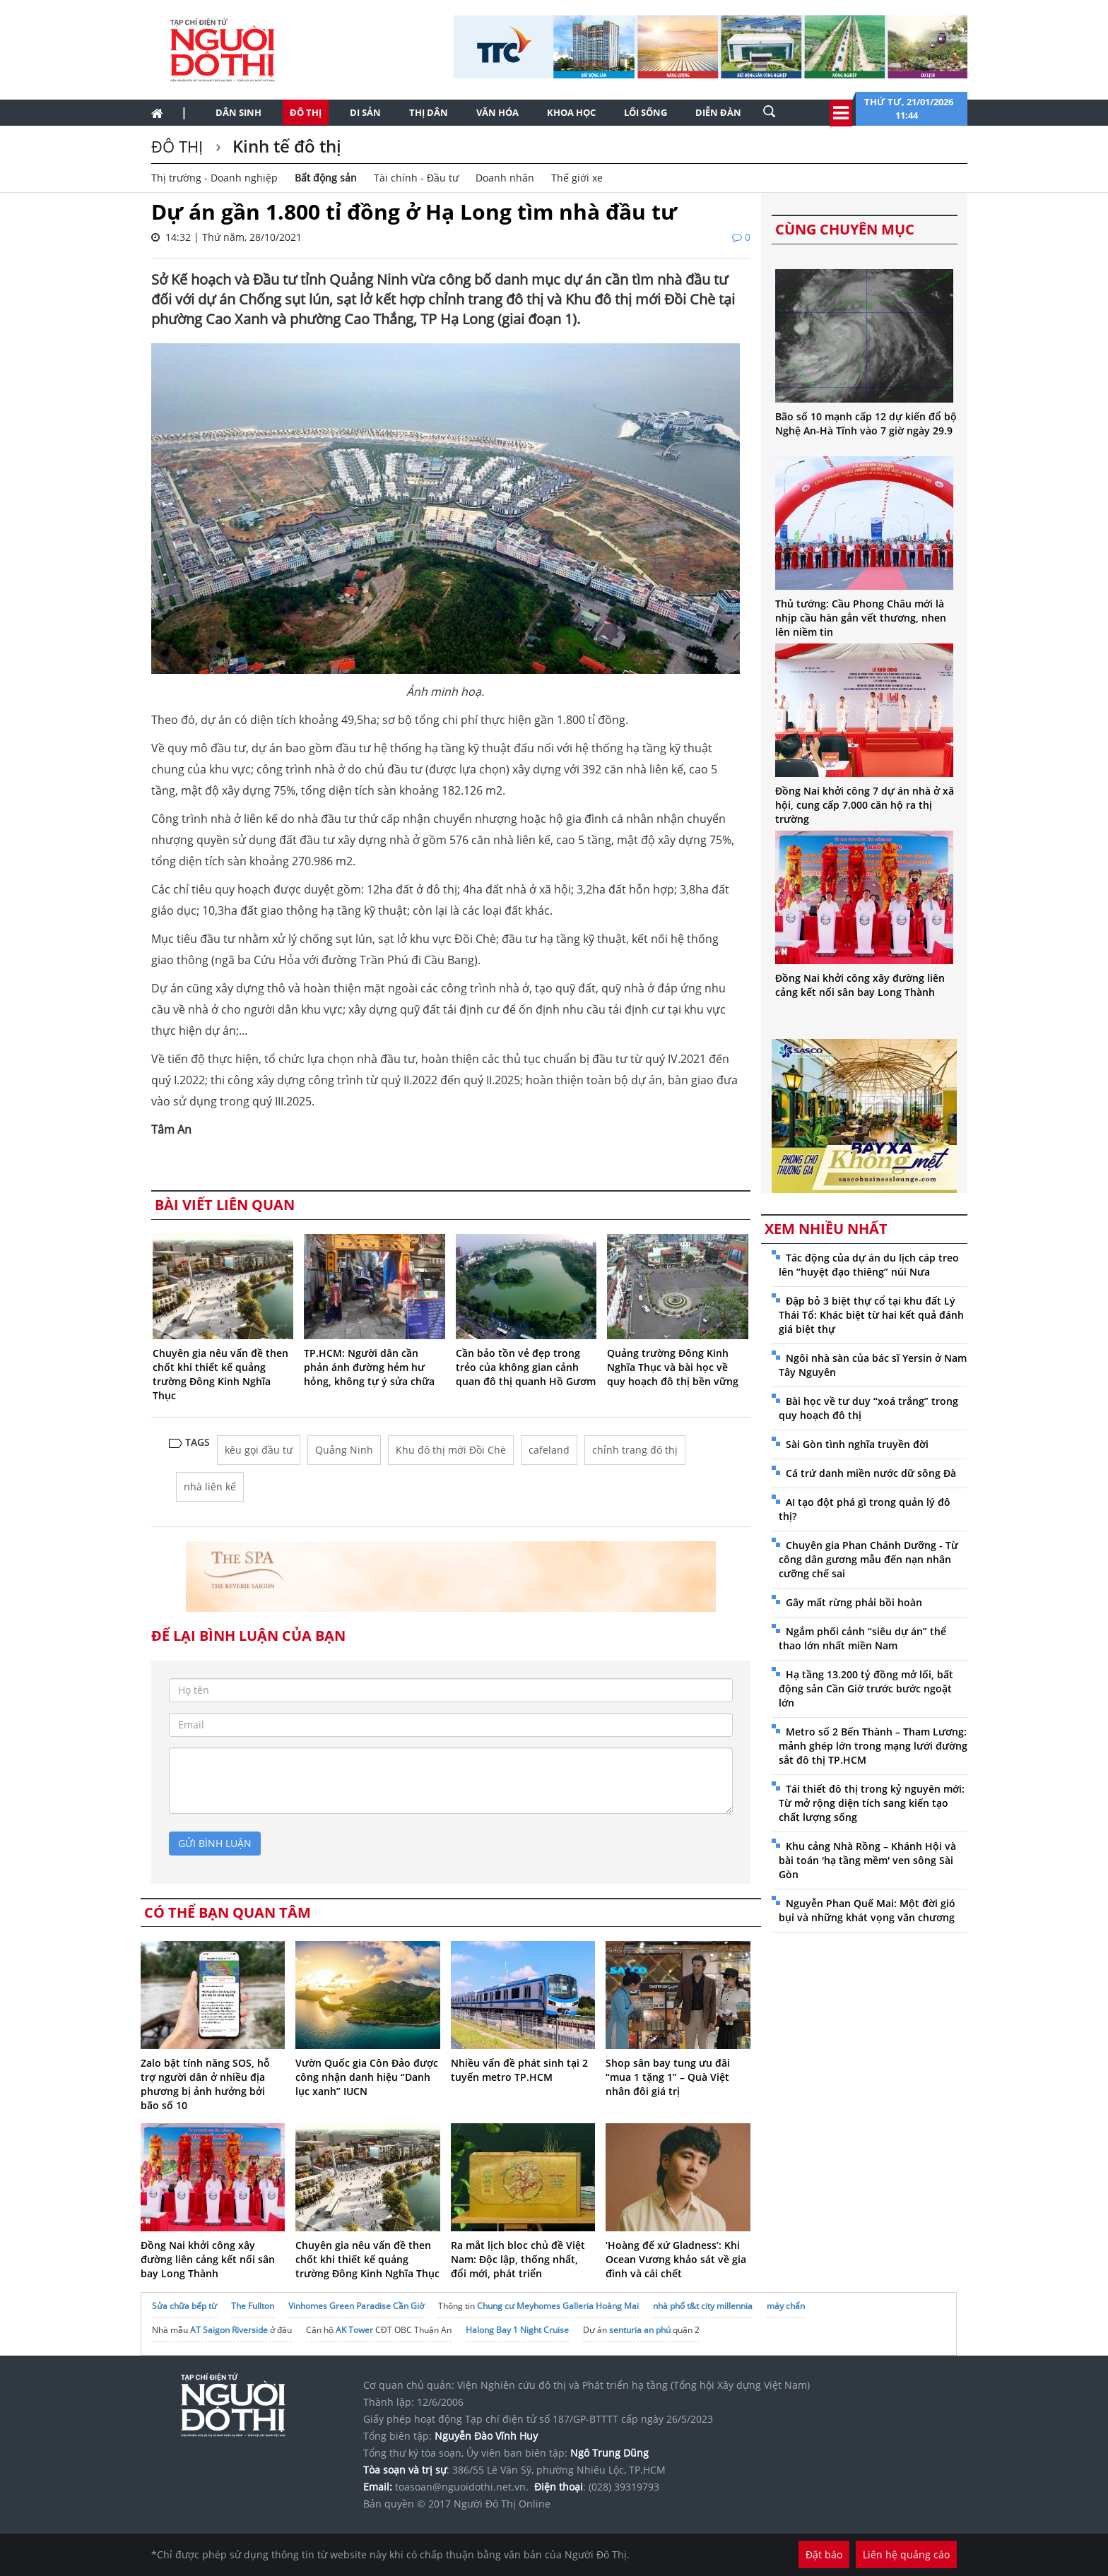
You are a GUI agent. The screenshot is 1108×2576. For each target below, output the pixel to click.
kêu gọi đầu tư (259, 1449)
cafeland (549, 1449)
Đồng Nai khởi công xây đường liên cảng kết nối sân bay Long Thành (208, 2259)
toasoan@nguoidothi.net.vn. (462, 2486)
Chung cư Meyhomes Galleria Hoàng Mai (558, 2306)
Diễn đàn (718, 112)
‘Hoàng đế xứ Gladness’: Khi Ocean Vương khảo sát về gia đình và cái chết (676, 2259)
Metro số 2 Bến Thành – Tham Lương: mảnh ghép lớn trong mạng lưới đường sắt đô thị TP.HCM (873, 1746)
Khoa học (571, 112)
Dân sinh (238, 112)
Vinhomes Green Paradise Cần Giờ (356, 2306)
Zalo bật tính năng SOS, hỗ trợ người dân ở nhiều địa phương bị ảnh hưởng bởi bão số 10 (205, 2084)
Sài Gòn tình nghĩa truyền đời (857, 1444)
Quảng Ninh (344, 1449)
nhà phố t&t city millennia (703, 2306)
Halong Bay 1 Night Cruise (517, 2330)
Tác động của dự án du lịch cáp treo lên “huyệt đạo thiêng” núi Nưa (869, 1264)
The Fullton (252, 2306)
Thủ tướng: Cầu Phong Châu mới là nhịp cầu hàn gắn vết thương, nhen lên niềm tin (860, 618)
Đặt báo (824, 2554)
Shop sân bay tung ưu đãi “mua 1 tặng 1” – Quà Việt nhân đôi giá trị (668, 2077)
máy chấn (786, 2306)
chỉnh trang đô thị (635, 1449)
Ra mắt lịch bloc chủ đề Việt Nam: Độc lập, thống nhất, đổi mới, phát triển (518, 2259)
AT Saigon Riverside (229, 2330)
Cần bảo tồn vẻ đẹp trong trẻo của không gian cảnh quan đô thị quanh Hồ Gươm (526, 1367)
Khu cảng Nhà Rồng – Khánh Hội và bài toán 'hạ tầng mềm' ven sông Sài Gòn (867, 1860)
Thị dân (428, 112)
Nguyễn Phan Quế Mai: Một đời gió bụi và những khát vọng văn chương (867, 1910)
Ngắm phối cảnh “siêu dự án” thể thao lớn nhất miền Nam (862, 1638)
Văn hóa (497, 112)
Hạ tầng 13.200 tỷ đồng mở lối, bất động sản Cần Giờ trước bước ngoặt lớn (866, 1688)
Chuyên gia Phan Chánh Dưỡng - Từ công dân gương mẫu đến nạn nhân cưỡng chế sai (868, 1559)
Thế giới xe (577, 177)
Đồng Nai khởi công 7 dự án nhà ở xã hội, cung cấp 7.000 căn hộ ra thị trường (864, 805)
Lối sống (645, 112)
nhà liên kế (210, 1486)
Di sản (365, 112)
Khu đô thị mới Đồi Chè (451, 1449)
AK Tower (354, 2330)
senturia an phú (640, 2330)
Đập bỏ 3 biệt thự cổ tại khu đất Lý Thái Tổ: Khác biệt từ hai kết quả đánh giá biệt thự (871, 1315)
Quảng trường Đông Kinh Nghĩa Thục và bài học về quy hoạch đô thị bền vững (672, 1367)
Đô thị (306, 112)
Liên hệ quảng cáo (906, 2554)
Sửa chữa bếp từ (184, 2306)
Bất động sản (326, 177)
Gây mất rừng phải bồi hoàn (854, 1602)
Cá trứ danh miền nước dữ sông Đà (871, 1473)
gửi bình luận (215, 1843)
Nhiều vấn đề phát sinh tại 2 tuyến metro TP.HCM (519, 2070)
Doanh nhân (505, 177)
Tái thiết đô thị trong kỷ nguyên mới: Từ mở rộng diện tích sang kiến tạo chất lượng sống (872, 1803)
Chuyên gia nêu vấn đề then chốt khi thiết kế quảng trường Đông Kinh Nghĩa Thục (220, 1374)
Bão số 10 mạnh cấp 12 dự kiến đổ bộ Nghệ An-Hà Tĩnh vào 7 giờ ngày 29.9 (866, 423)
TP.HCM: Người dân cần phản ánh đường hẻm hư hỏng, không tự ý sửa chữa (369, 1367)
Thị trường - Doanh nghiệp (214, 177)
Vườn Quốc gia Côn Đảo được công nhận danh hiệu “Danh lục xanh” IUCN (366, 2077)
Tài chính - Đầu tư (416, 177)
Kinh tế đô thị (284, 146)
